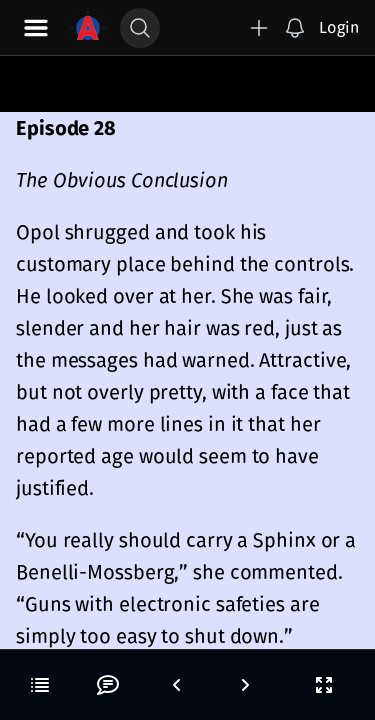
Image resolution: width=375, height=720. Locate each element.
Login (339, 27)
